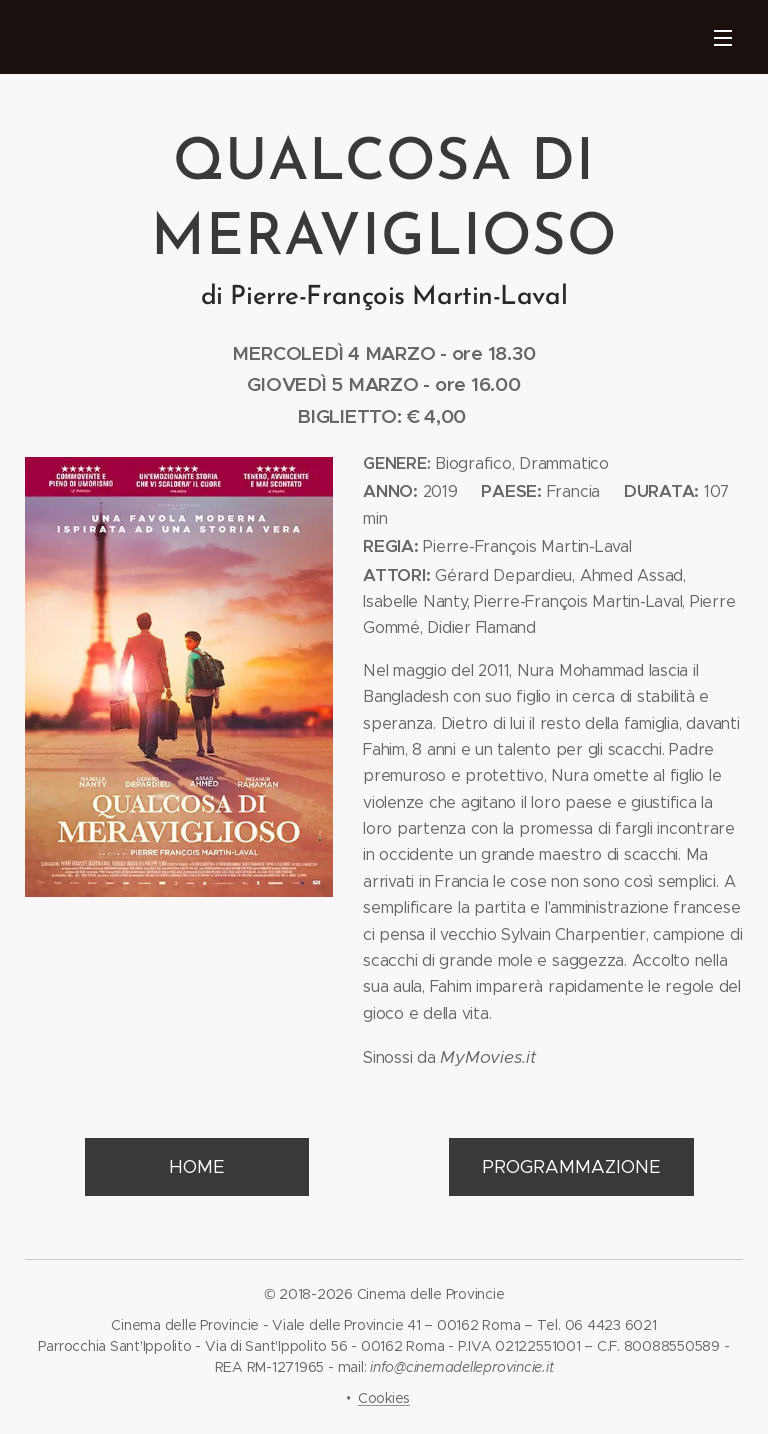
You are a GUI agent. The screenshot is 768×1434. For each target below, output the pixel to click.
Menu (723, 38)
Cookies (384, 1398)
